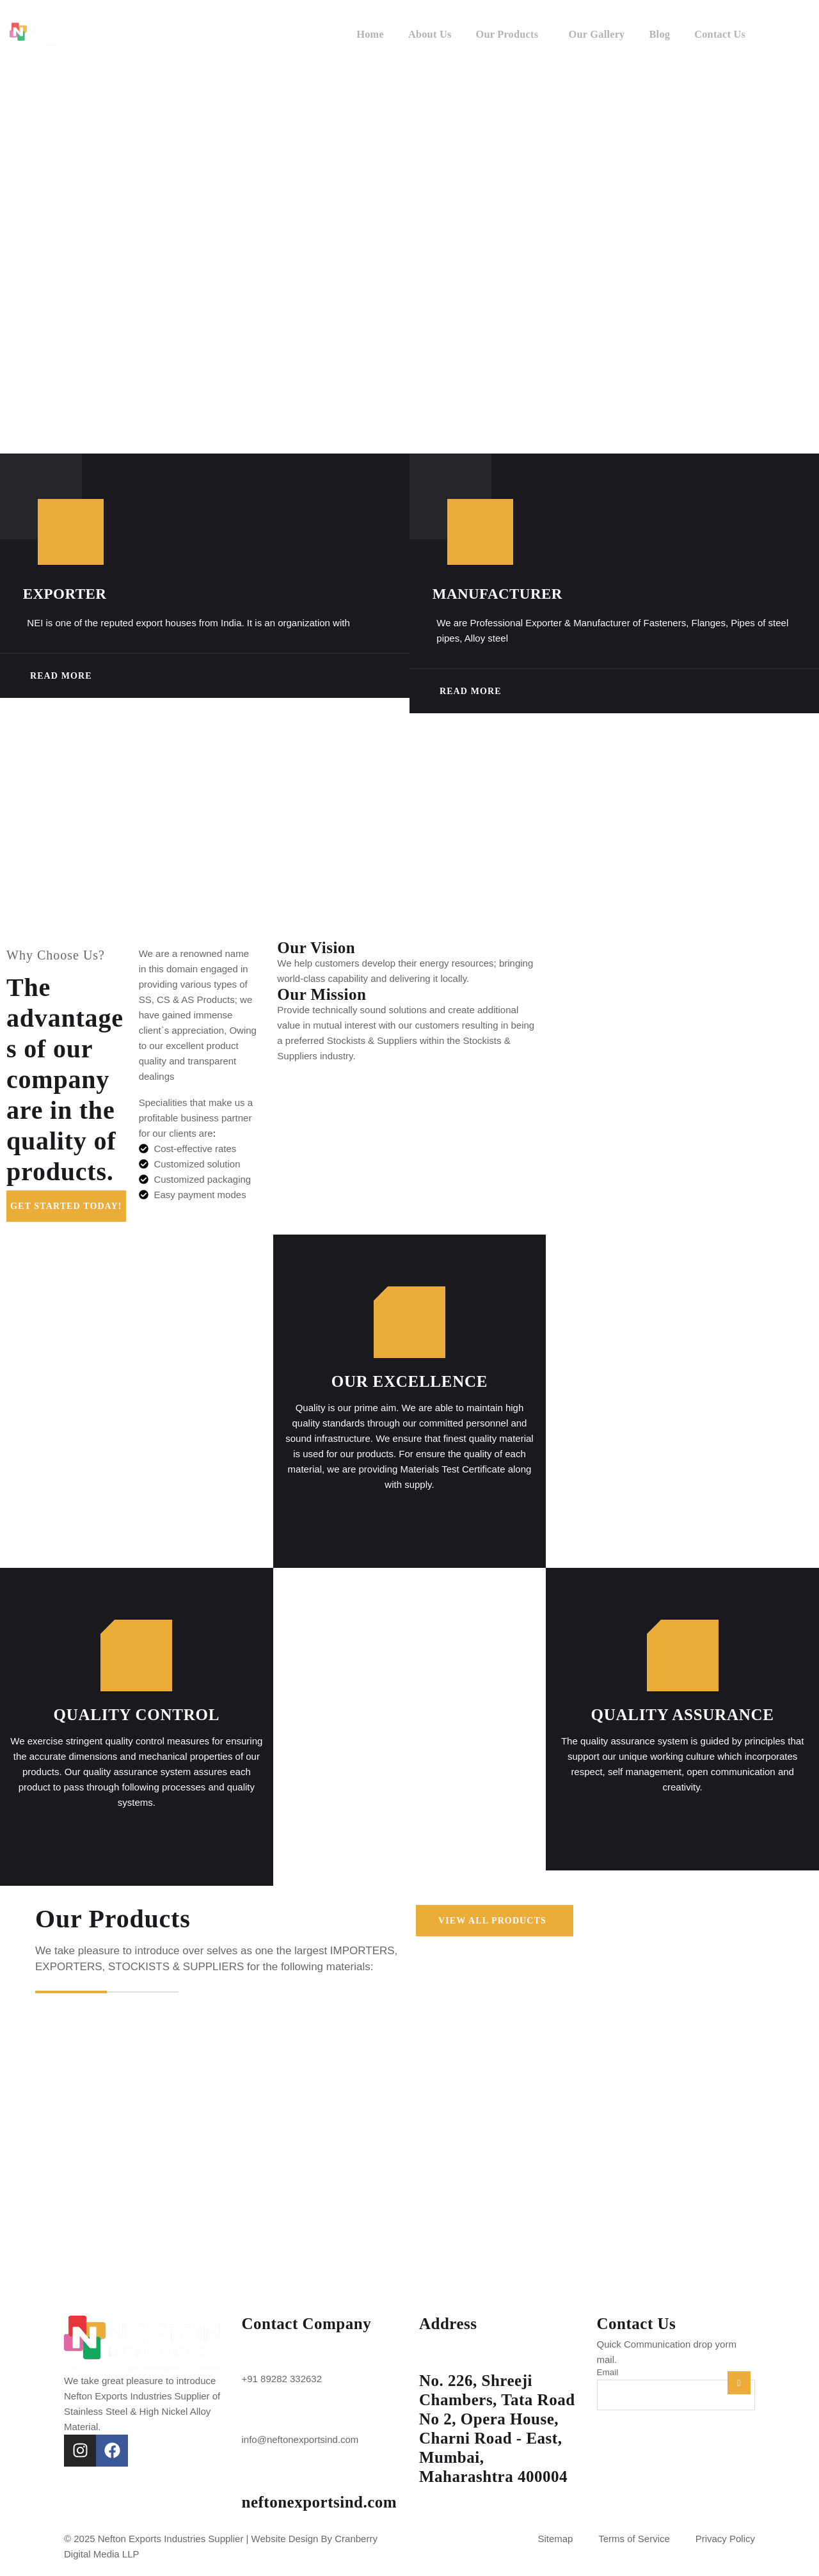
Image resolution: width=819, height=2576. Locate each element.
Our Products (498, 32)
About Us (418, 32)
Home (356, 32)
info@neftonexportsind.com (300, 2443)
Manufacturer (512, 594)
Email (608, 2377)
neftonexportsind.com (319, 2506)
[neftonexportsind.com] (258, 2480)
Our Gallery (591, 32)
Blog (656, 32)
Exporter (80, 594)
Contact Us (718, 32)
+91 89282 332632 (282, 2383)
